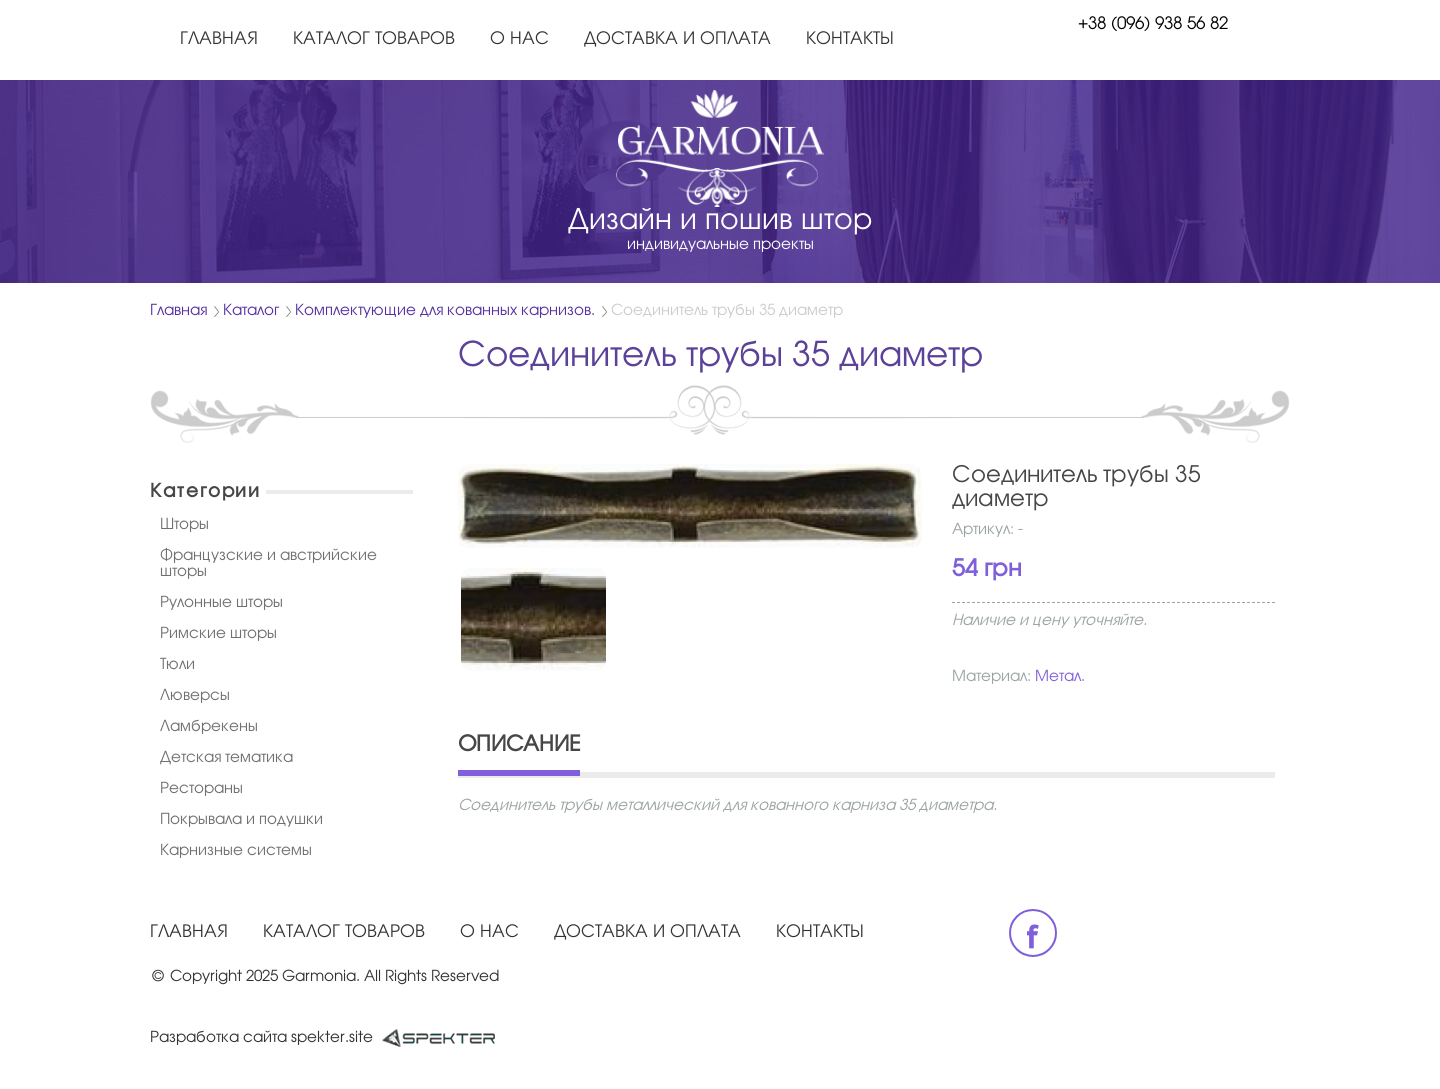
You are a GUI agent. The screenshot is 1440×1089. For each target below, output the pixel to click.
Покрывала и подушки (241, 820)
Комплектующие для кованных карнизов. (445, 311)
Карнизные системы (236, 851)
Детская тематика (226, 758)
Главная (219, 39)
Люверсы (195, 696)
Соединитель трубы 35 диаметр (727, 311)
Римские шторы (218, 634)
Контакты (850, 39)
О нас (519, 39)
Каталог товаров (374, 39)
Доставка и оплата (677, 39)
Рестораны (201, 789)
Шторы (184, 525)
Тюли (177, 665)
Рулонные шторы (221, 603)
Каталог (251, 311)
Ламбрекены (209, 727)
